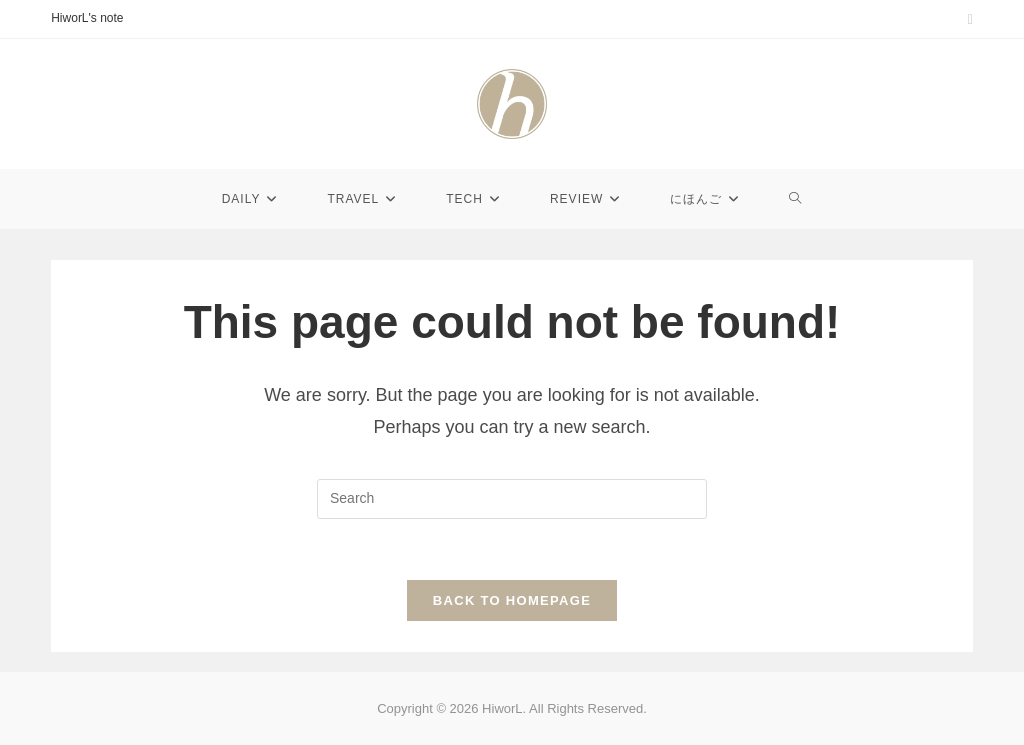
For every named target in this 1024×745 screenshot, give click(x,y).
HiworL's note (87, 18)
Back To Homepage (512, 600)
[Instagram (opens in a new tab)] (967, 19)
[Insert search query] (512, 499)
